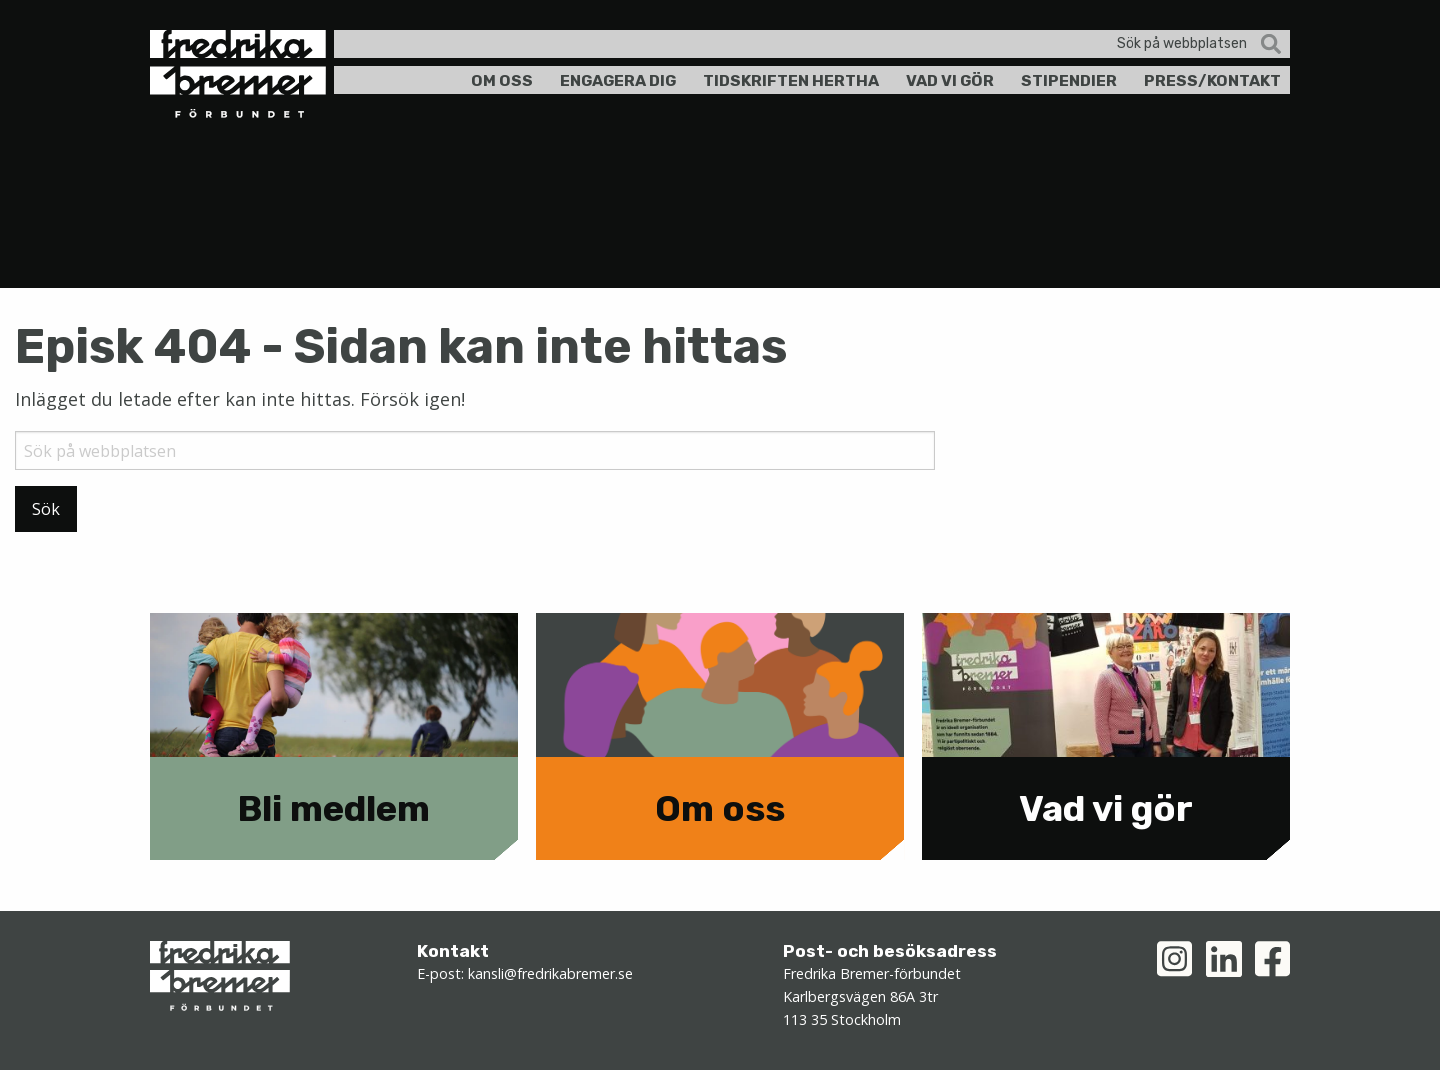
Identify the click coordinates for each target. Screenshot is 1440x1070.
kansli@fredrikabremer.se (550, 973)
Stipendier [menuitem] (1069, 80)
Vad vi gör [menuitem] (950, 80)
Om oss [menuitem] (502, 80)
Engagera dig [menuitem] (618, 80)
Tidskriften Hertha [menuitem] (791, 80)
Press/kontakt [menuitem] (1212, 80)
